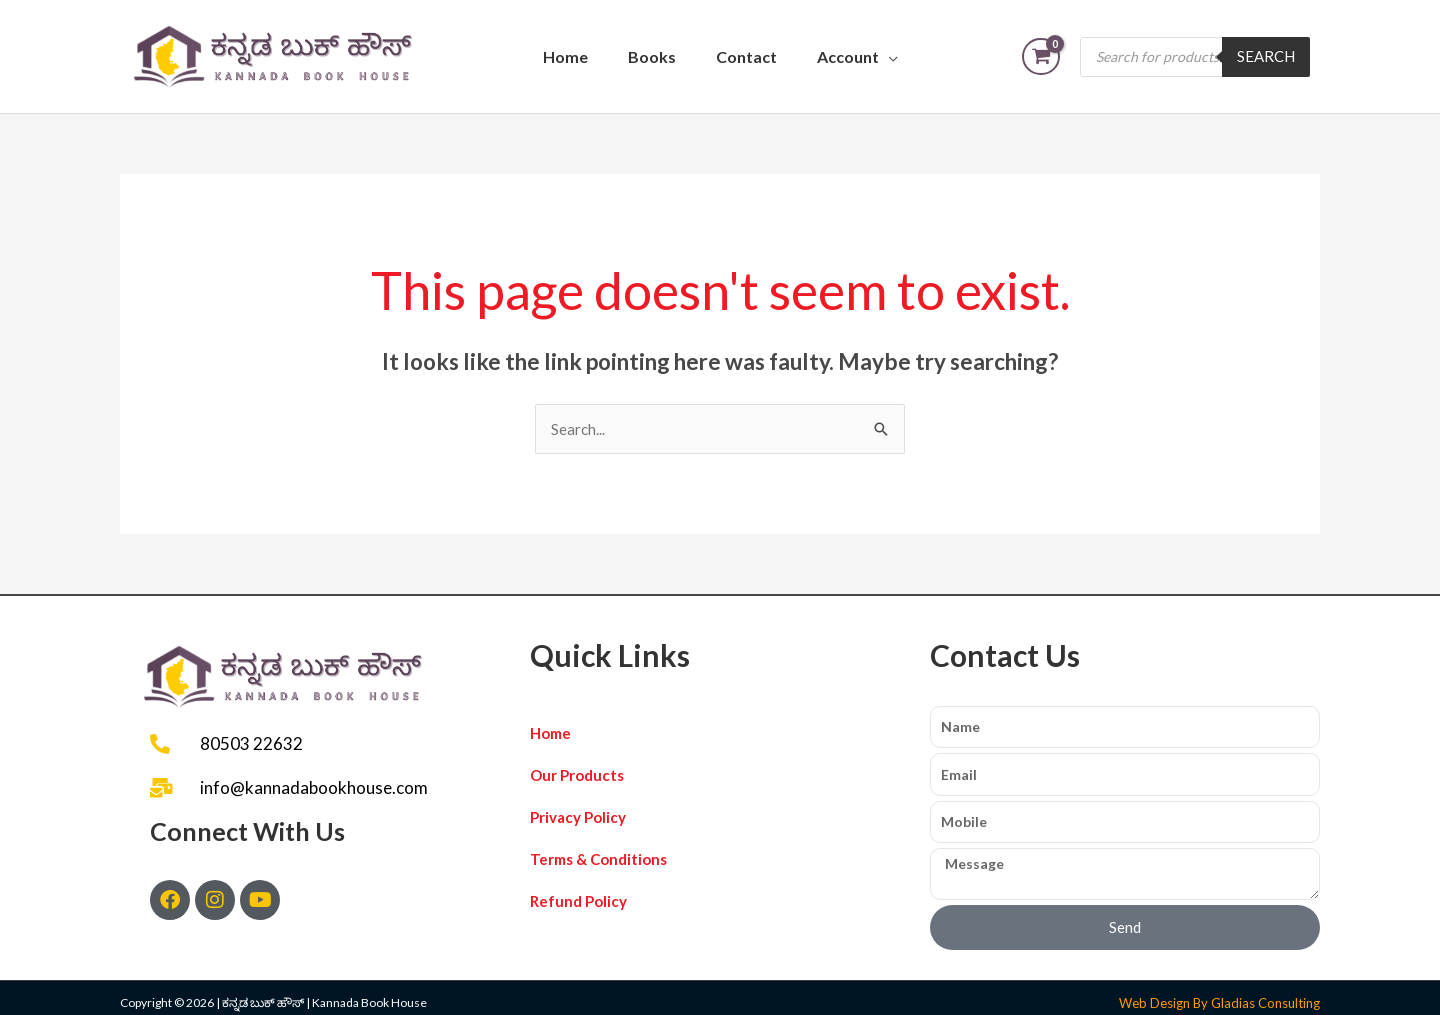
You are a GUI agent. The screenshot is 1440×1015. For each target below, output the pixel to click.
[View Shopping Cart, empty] (1041, 56)
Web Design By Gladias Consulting (1219, 1003)
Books (652, 56)
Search (1266, 56)
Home (565, 56)
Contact (746, 56)
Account (848, 56)
